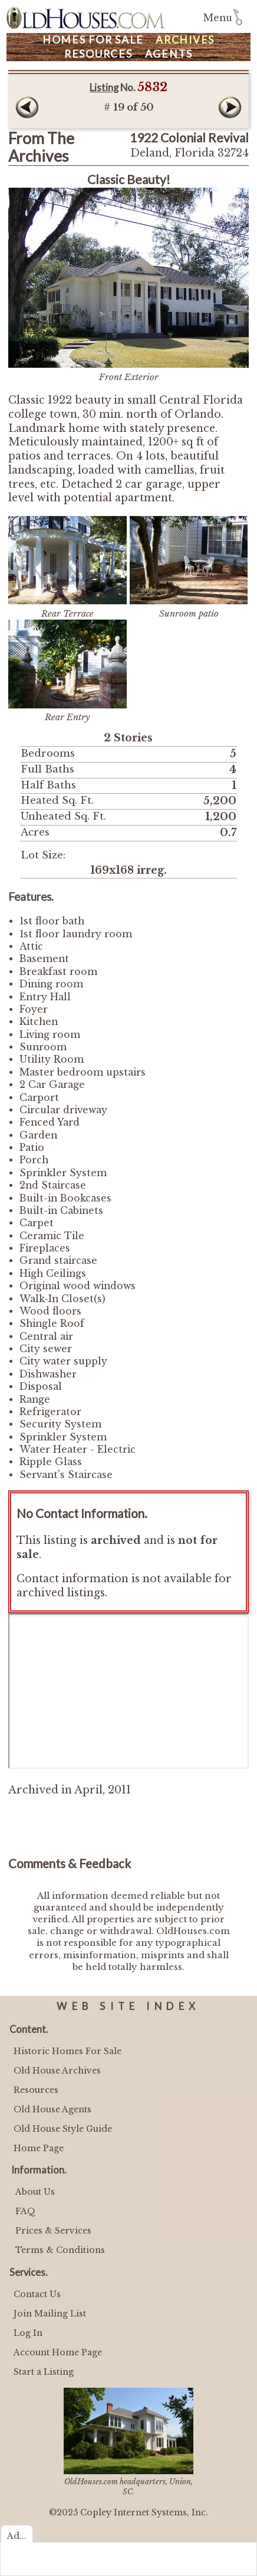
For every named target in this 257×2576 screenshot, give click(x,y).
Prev (27, 107)
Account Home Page (58, 2352)
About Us (35, 2191)
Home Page (39, 2148)
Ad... (17, 2536)
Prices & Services (53, 2230)
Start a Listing (44, 2372)
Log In (28, 2333)
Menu (217, 18)
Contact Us (37, 2294)
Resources (98, 54)
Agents (169, 54)
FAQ (25, 2211)
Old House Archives (57, 2070)
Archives (185, 40)
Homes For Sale (93, 40)
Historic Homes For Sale (67, 2051)
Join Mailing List (50, 2313)
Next (230, 107)
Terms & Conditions (60, 2250)
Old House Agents (52, 2109)
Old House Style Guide (63, 2129)
